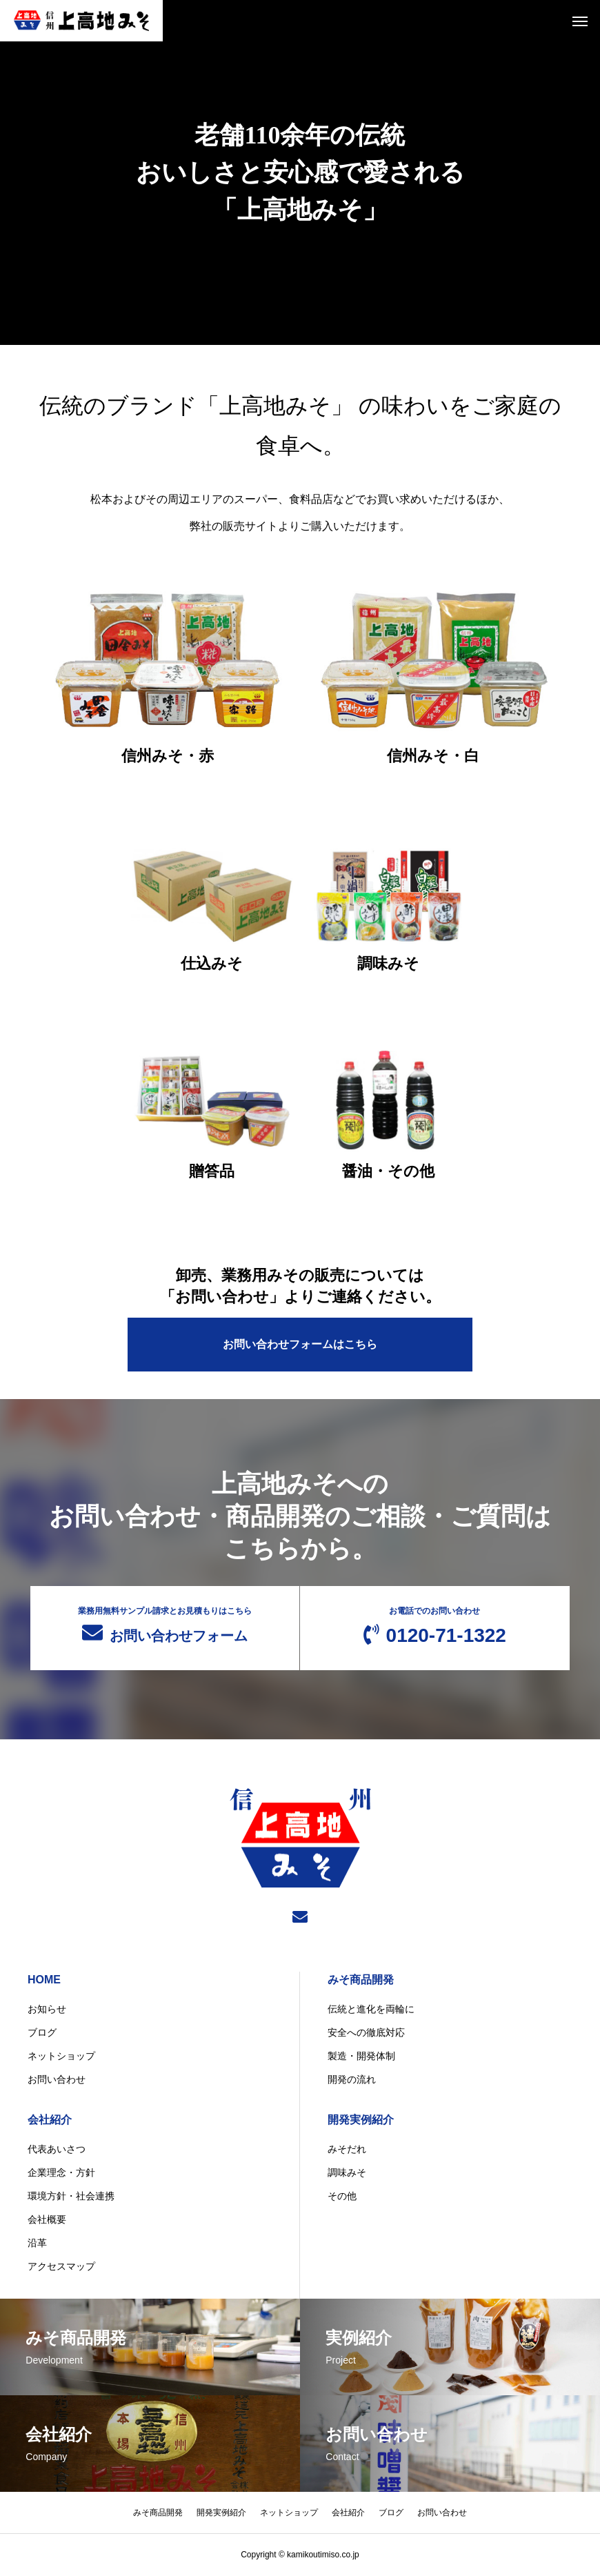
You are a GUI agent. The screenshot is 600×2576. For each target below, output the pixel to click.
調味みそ (347, 2173)
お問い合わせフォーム (165, 1624)
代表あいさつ (57, 2149)
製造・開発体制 (361, 2056)
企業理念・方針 (61, 2173)
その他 (342, 2196)
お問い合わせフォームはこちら (300, 1344)
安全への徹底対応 (366, 2033)
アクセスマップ (61, 2266)
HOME (44, 1980)
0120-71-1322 (435, 1626)
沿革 (37, 2243)
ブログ (42, 2033)
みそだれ (347, 2149)
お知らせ (47, 2009)
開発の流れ (352, 2079)
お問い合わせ (57, 2079)
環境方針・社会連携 (71, 2196)
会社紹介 (50, 2120)
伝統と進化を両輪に (371, 2009)
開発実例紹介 (361, 2120)
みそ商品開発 (361, 1980)
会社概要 (47, 2220)
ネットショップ (61, 2056)
